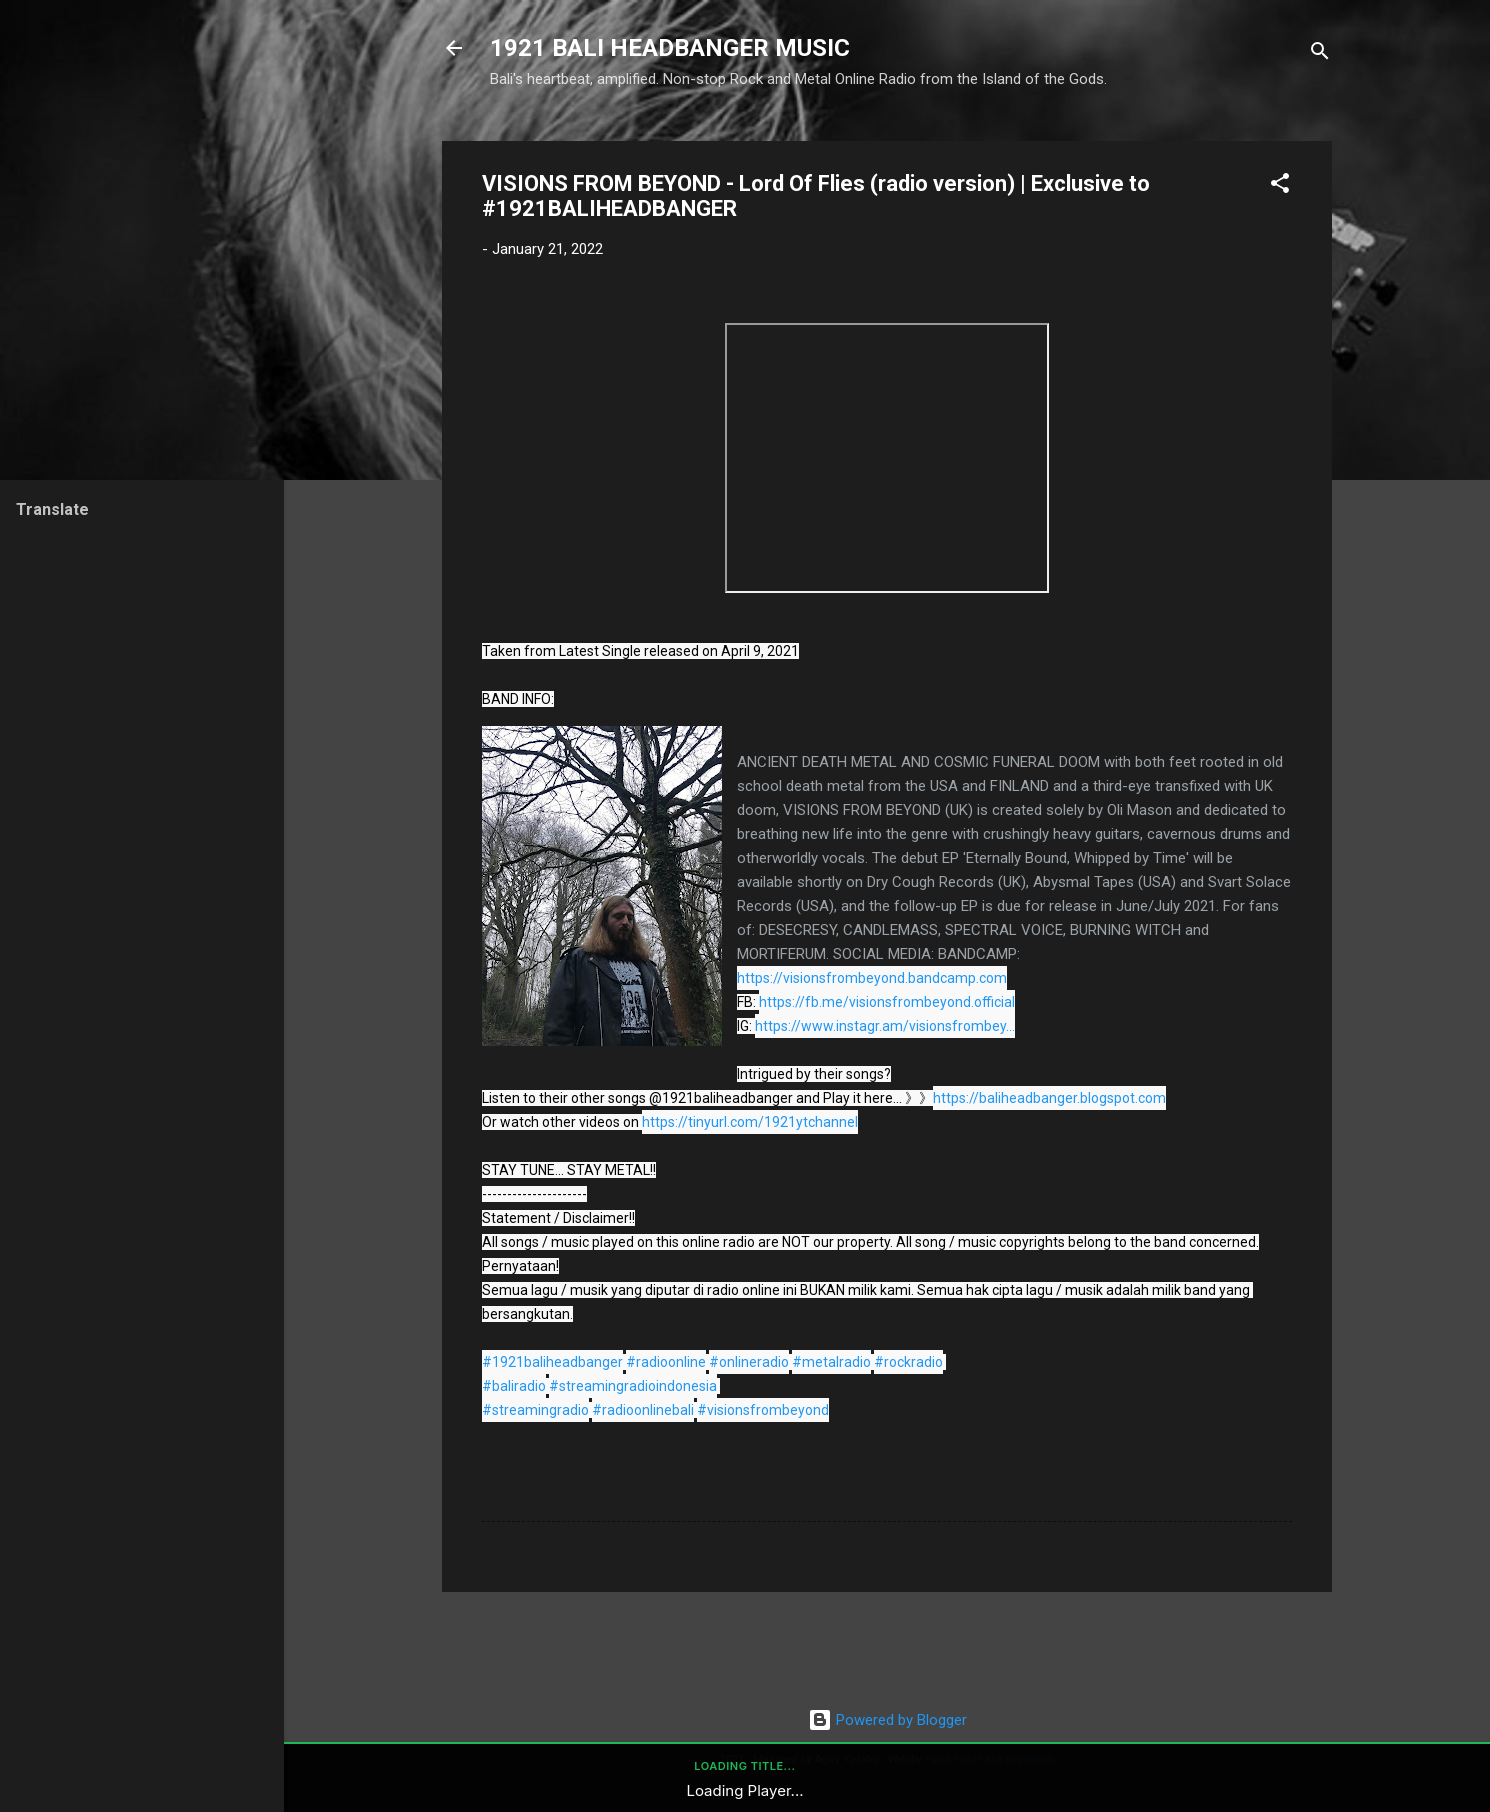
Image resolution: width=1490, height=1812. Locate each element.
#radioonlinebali (643, 1410)
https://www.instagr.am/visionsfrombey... (885, 1026)
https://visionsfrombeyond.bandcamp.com (872, 978)
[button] (1280, 186)
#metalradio (831, 1362)
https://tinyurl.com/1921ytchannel (750, 1122)
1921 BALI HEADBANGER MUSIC (670, 48)
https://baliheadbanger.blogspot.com (1049, 1098)
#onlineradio (749, 1362)
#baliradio (514, 1386)
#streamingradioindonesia (633, 1386)
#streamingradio (535, 1410)
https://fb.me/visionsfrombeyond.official (887, 1002)
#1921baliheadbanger (552, 1362)
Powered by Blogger (887, 1720)
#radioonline (666, 1362)
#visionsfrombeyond (763, 1410)
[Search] (1320, 54)
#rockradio (908, 1362)
